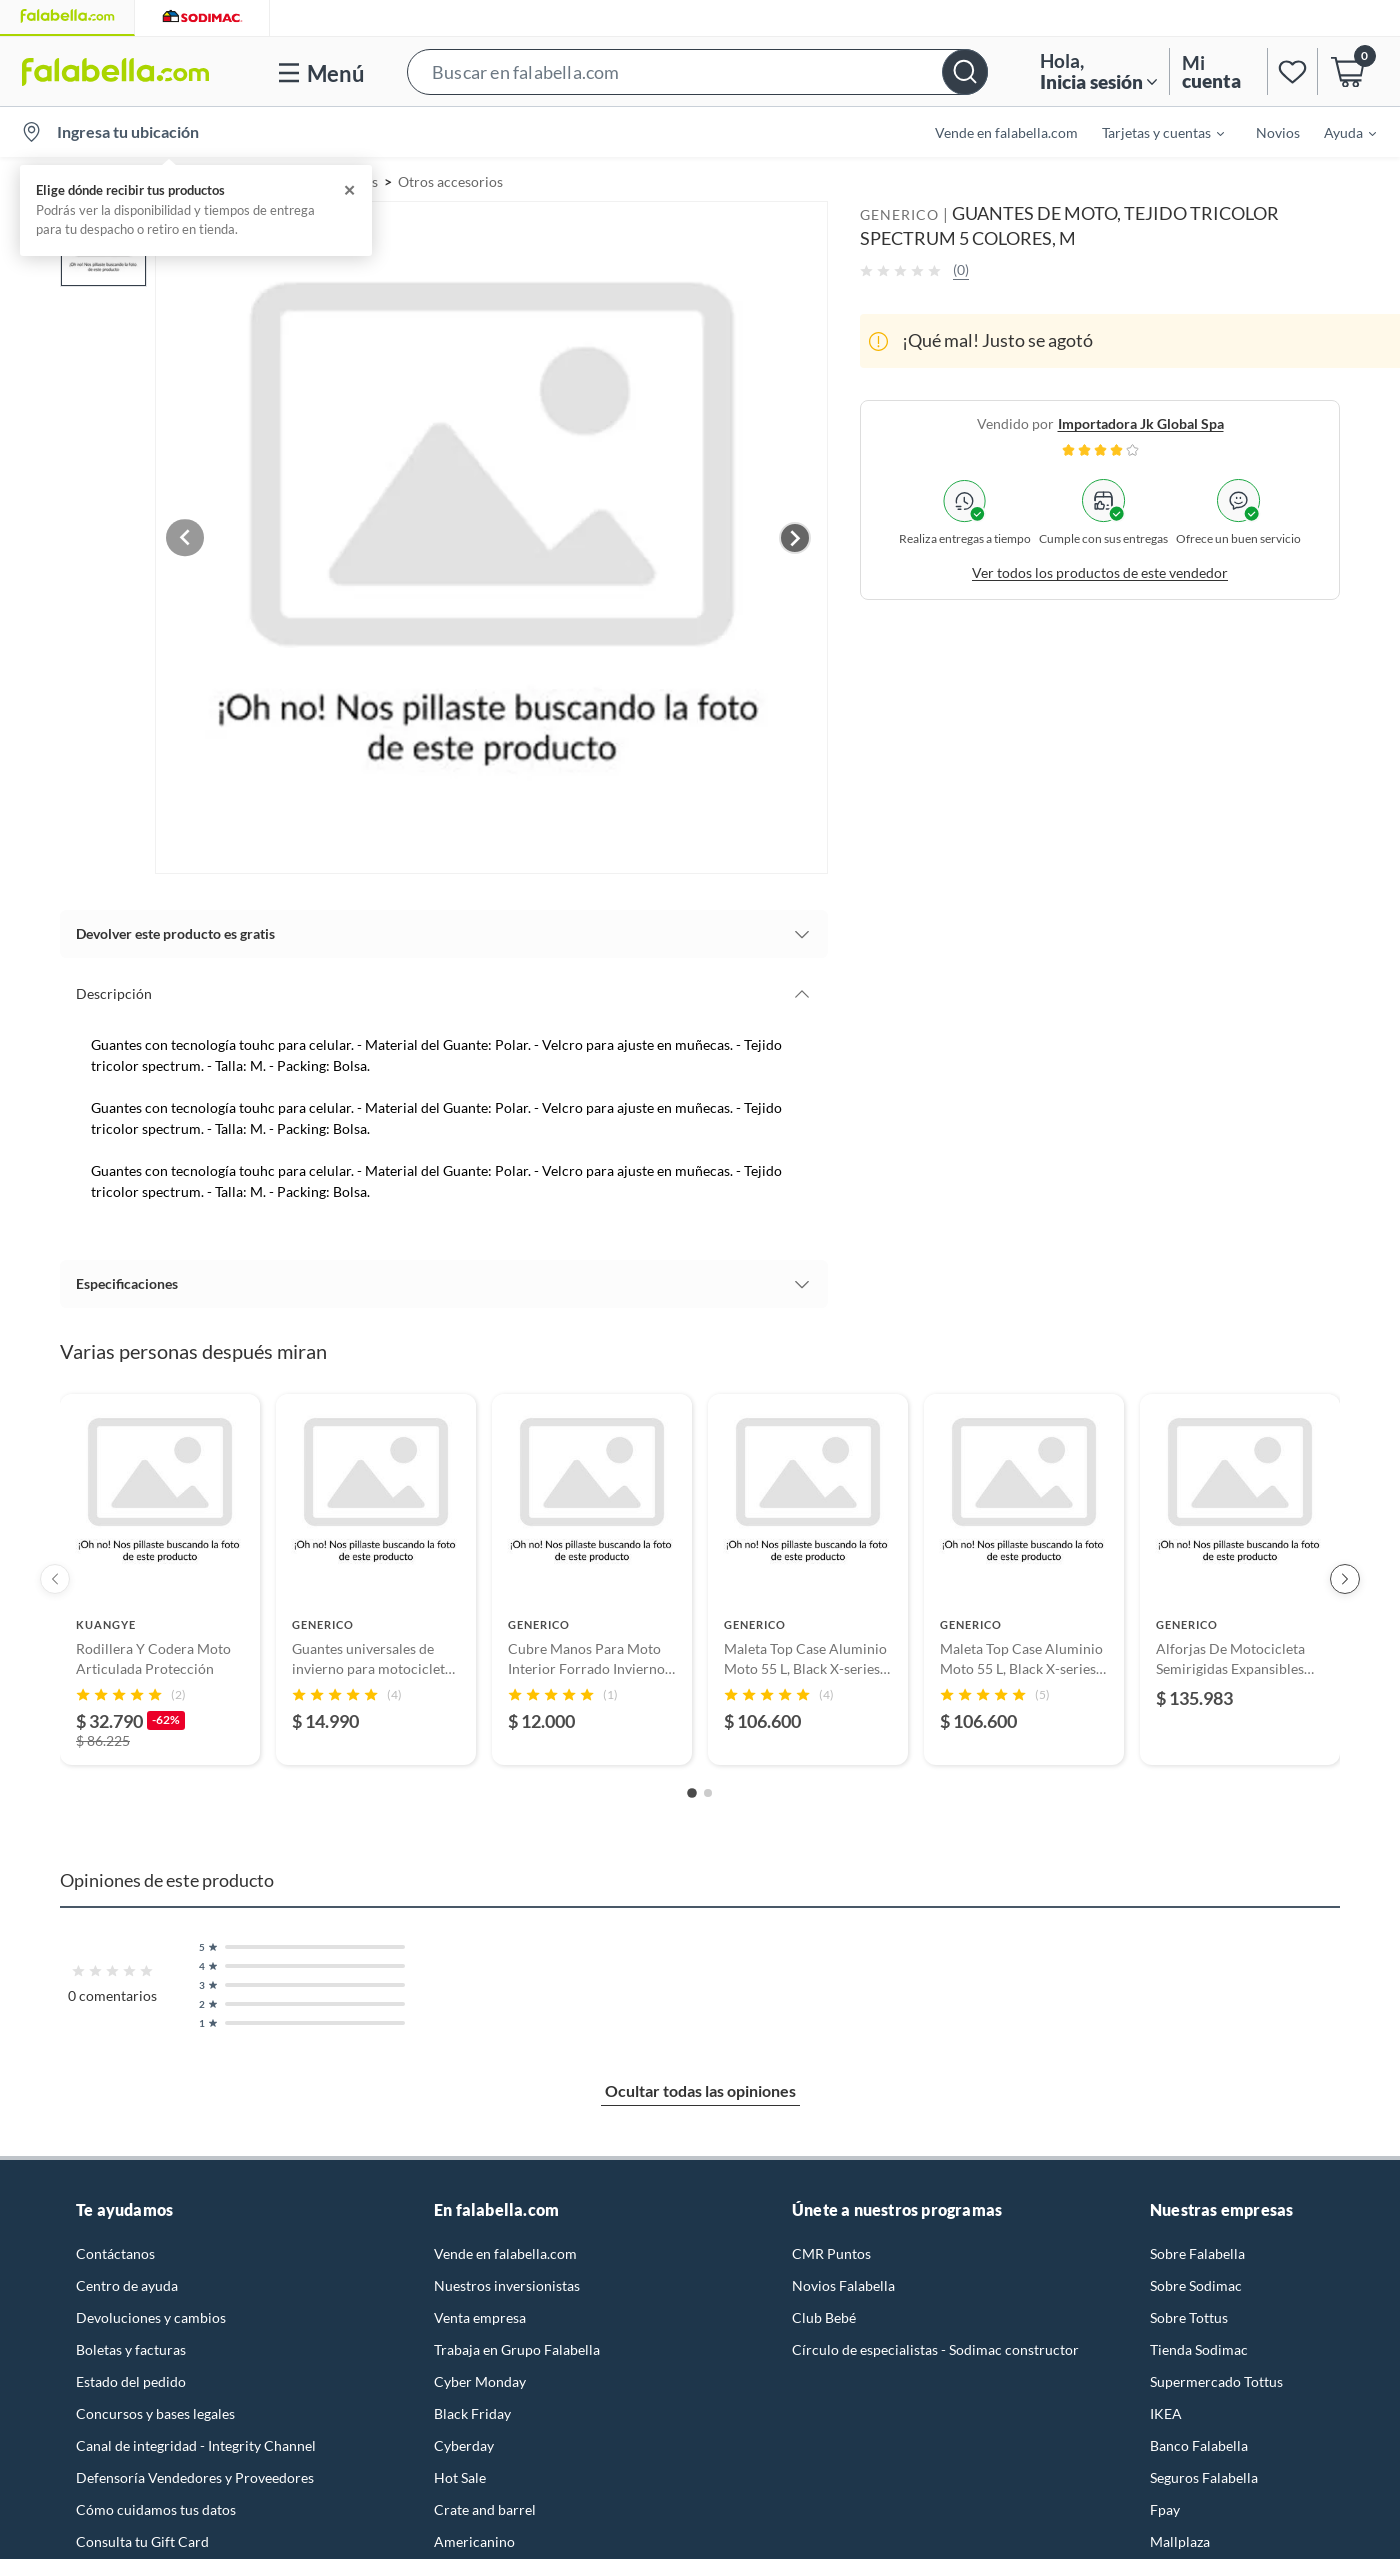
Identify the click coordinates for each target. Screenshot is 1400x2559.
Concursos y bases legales (155, 2408)
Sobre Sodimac (1196, 2280)
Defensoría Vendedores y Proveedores (195, 2472)
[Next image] (795, 535)
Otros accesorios (450, 181)
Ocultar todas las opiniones (700, 2085)
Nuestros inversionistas (507, 2280)
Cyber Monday (480, 2376)
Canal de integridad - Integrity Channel (196, 2440)
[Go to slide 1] (692, 1789)
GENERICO (899, 214)
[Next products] (1345, 1575)
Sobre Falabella (1197, 2248)
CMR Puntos (831, 2248)
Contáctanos (115, 2248)
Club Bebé (824, 2312)
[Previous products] (55, 1575)
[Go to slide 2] (708, 1788)
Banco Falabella (1199, 2440)
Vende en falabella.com (1006, 132)
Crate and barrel (485, 2504)
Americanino (474, 2536)
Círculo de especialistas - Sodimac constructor (935, 2344)
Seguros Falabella (1204, 2472)
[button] (697, 71)
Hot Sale (460, 2472)
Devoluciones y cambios (151, 2312)
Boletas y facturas (131, 2344)
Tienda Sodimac (1199, 2344)
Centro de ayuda (127, 2280)
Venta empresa (480, 2312)
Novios (1278, 132)
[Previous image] (206, 535)
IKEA (1166, 2408)
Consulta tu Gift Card (142, 2536)
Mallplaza (1180, 2536)
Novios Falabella (843, 2280)
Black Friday (472, 2408)
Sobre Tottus (1189, 2312)
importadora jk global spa (1141, 423)
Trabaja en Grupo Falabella (517, 2344)
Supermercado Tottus (1216, 2376)
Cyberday (464, 2440)
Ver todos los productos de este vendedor (1100, 572)
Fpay (1165, 2504)
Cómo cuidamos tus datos (156, 2504)
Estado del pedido (131, 2376)
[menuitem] (1151, 132)
